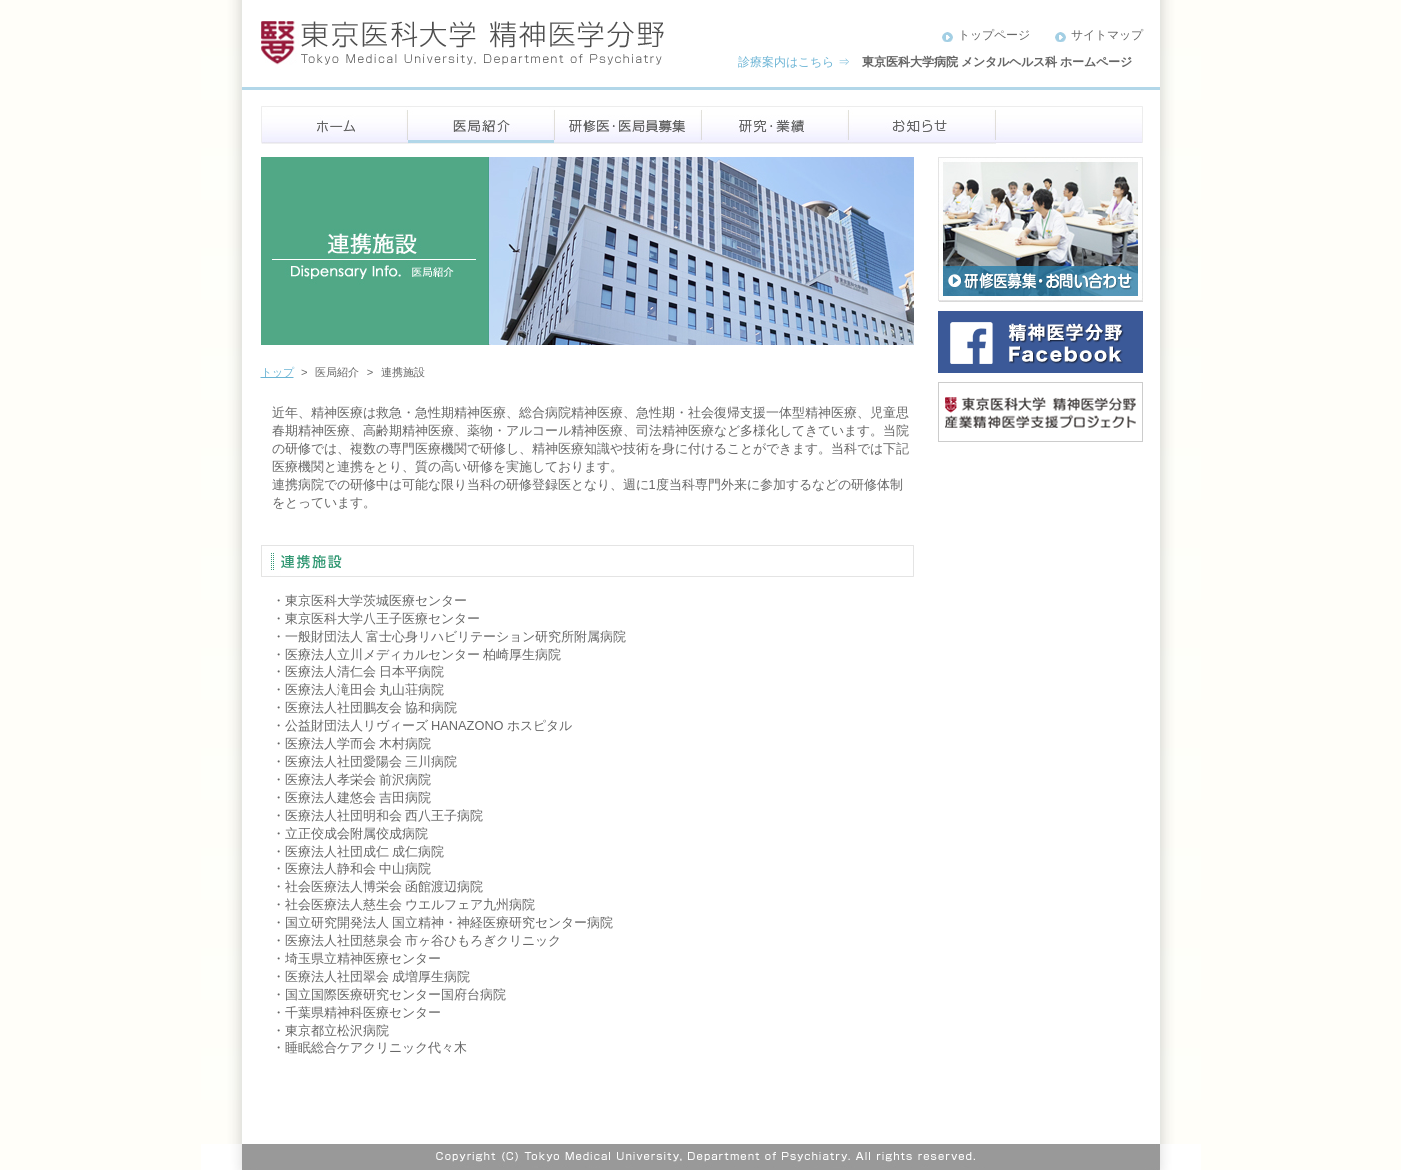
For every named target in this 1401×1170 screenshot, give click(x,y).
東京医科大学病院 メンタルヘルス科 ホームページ (997, 62)
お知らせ (922, 125)
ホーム (334, 125)
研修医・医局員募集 (628, 125)
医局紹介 (481, 125)
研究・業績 (775, 125)
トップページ (994, 35)
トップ (277, 372)
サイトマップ (1107, 35)
